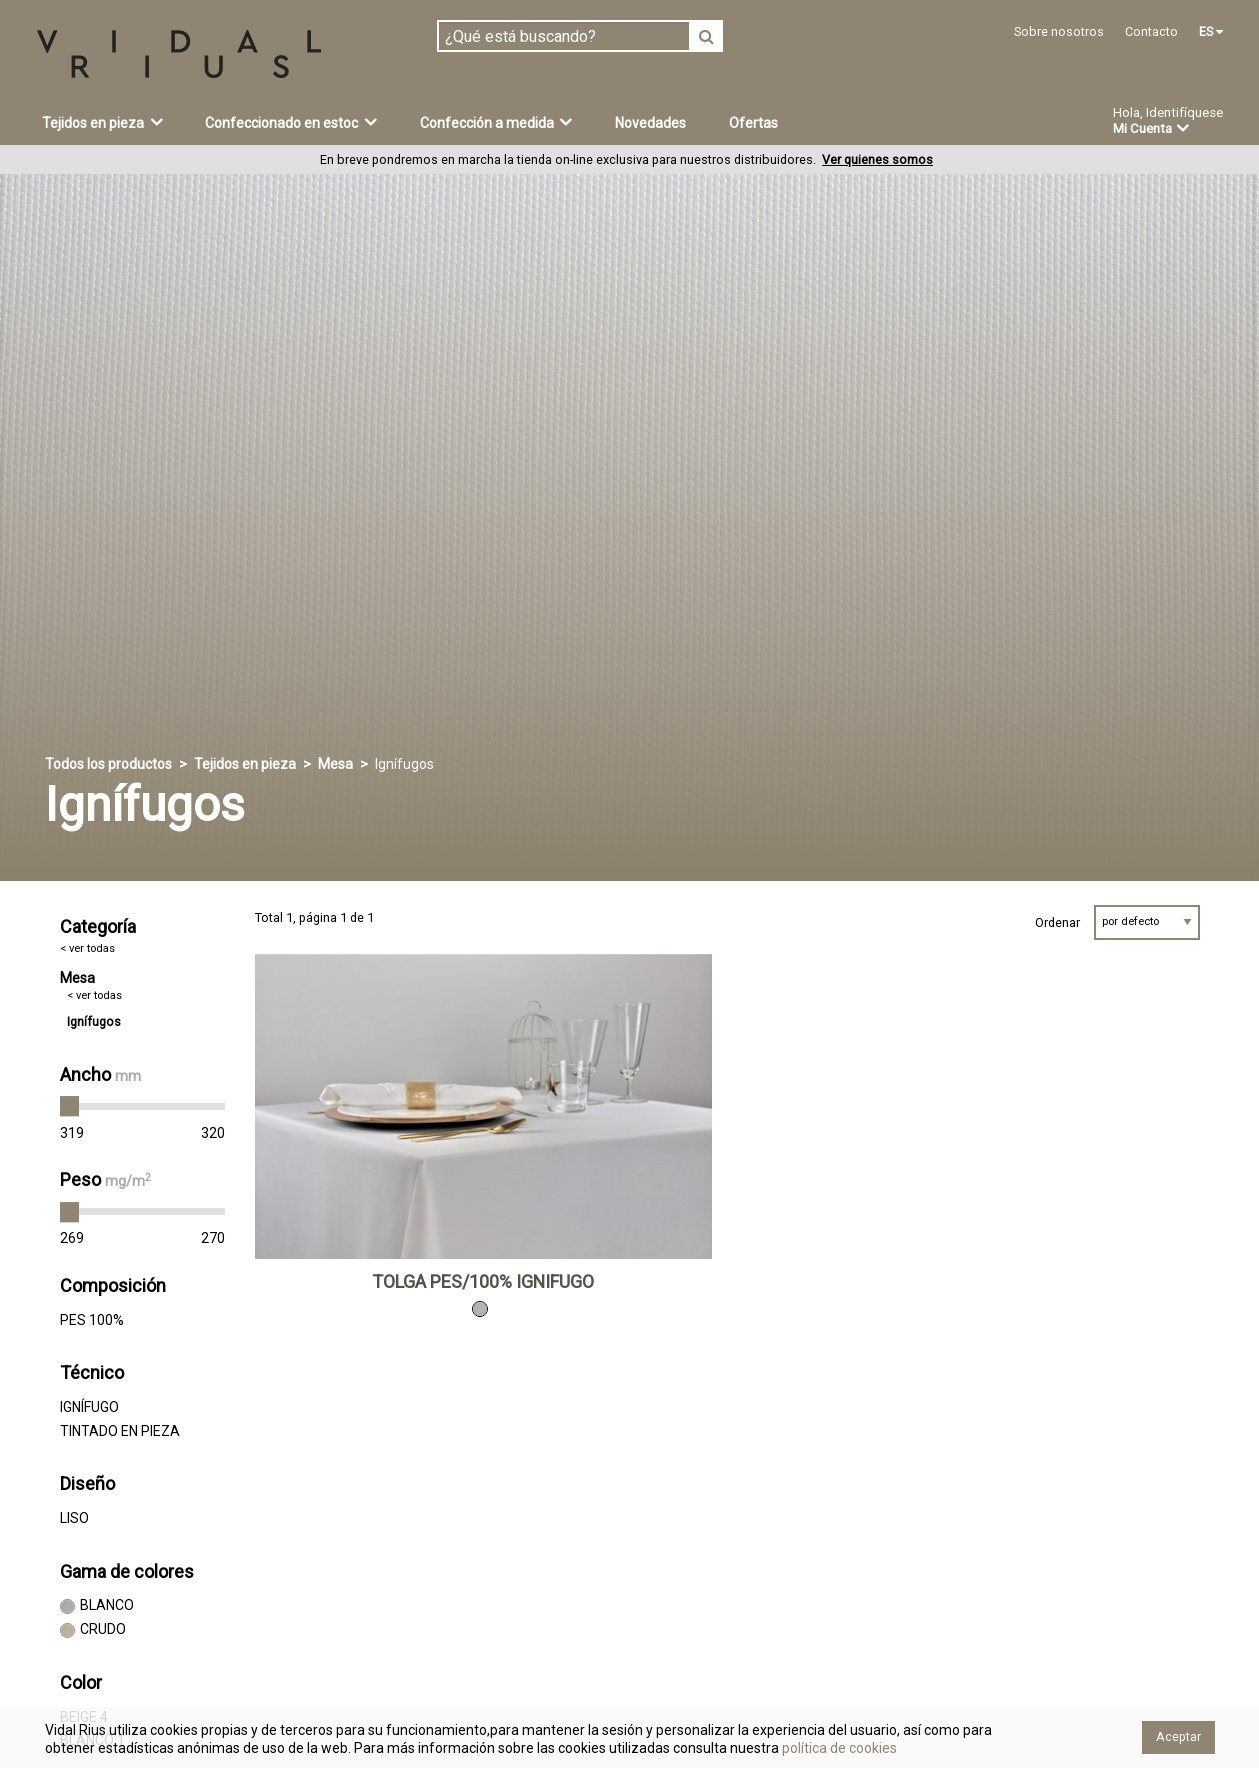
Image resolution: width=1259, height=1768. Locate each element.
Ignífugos (94, 1021)
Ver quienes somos (877, 159)
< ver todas (87, 948)
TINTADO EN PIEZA (120, 1431)
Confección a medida (496, 122)
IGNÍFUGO (89, 1407)
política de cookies (838, 1748)
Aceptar (1178, 1736)
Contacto (1151, 31)
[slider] (70, 1107)
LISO (74, 1518)
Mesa (335, 764)
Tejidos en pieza (102, 122)
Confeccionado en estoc (291, 122)
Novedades (650, 123)
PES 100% (92, 1320)
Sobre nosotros (1059, 31)
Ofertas (753, 123)
